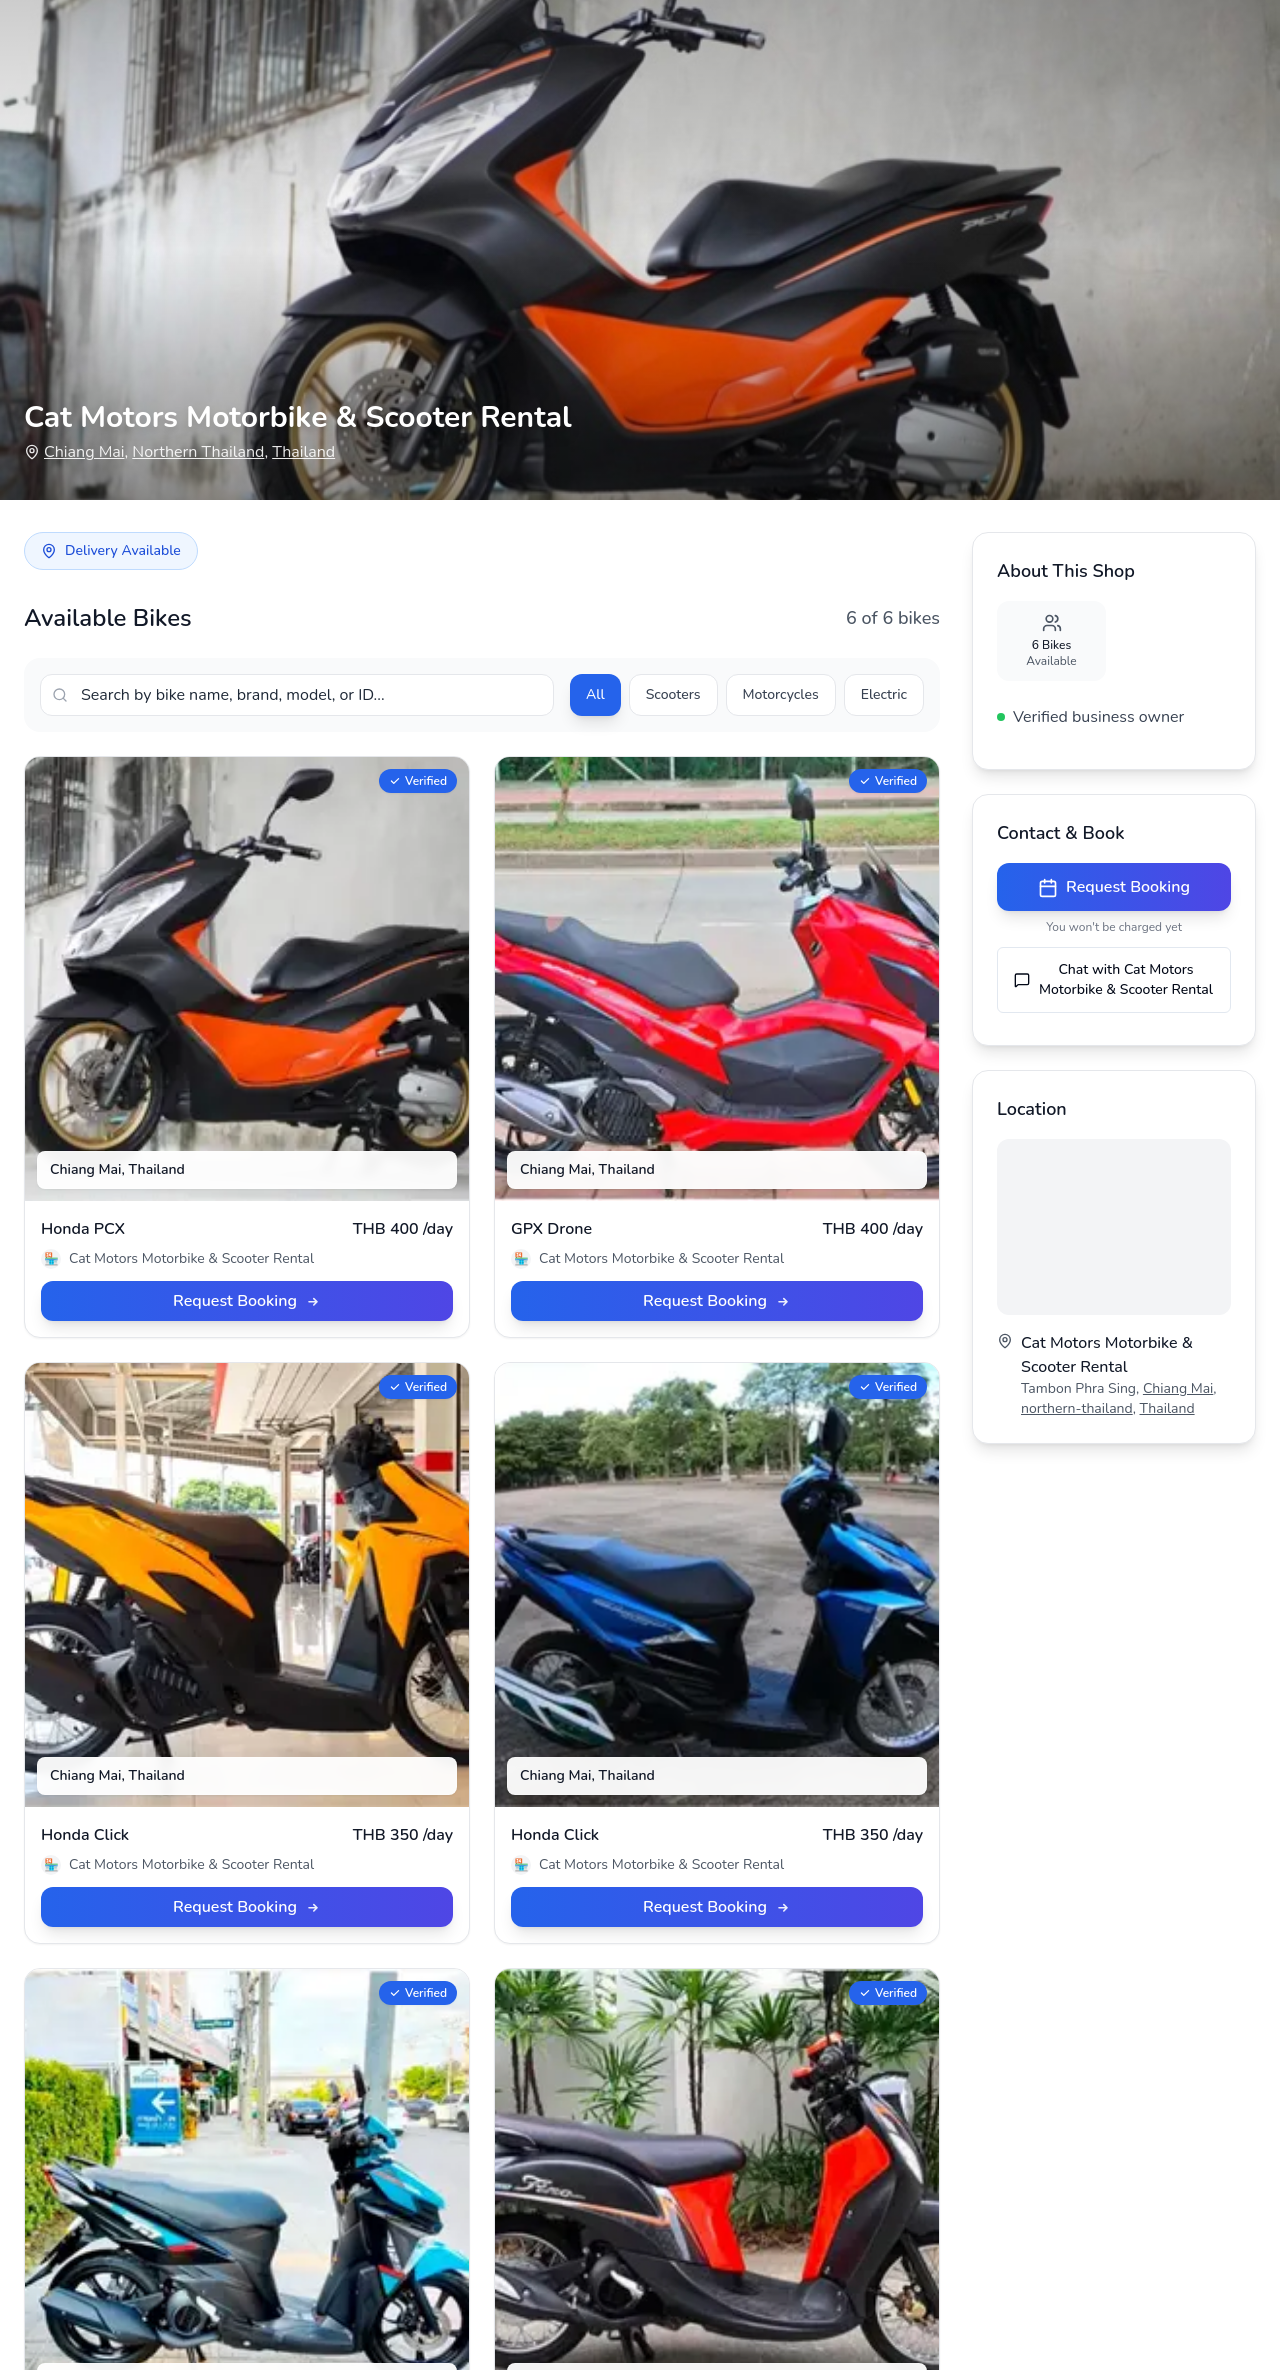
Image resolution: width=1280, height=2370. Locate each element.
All (595, 694)
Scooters (673, 694)
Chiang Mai (84, 452)
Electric (884, 694)
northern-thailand (1077, 1408)
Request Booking (1114, 887)
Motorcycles (781, 694)
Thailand (303, 452)
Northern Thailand (198, 452)
